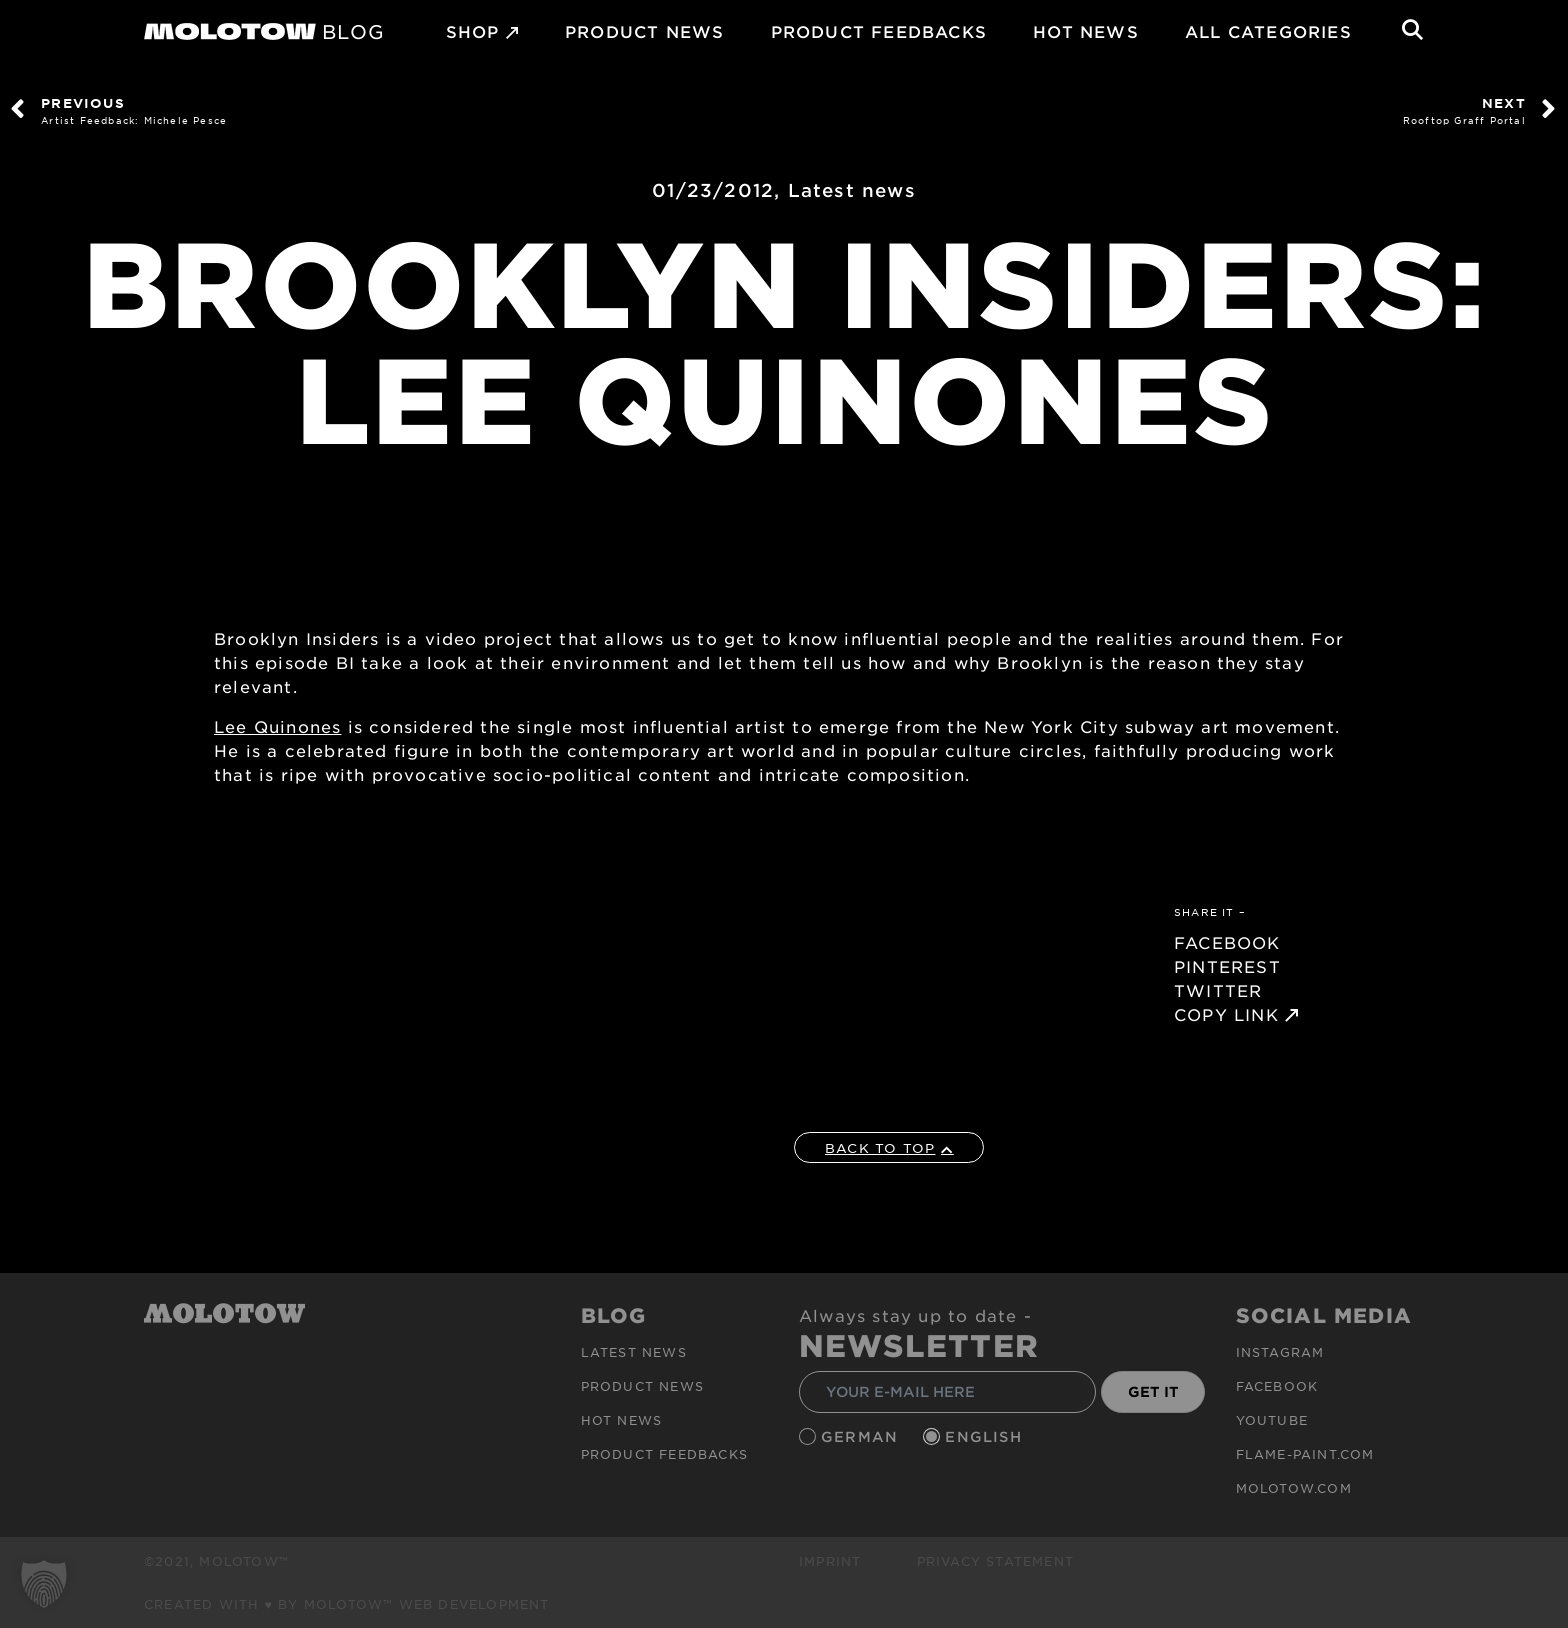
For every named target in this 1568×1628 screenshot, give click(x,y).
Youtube (1272, 1420)
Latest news (852, 190)
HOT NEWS (1086, 31)
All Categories (1268, 31)
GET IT (1153, 1391)
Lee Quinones (277, 726)
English (986, 1436)
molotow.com (1294, 1488)
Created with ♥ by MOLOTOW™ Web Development (347, 1604)
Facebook (1277, 1386)
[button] (44, 1584)
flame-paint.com (1305, 1454)
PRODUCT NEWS (644, 31)
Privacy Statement (995, 1561)
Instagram (1280, 1352)
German (862, 1436)
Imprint (830, 1561)
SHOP (473, 31)
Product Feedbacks (879, 31)
